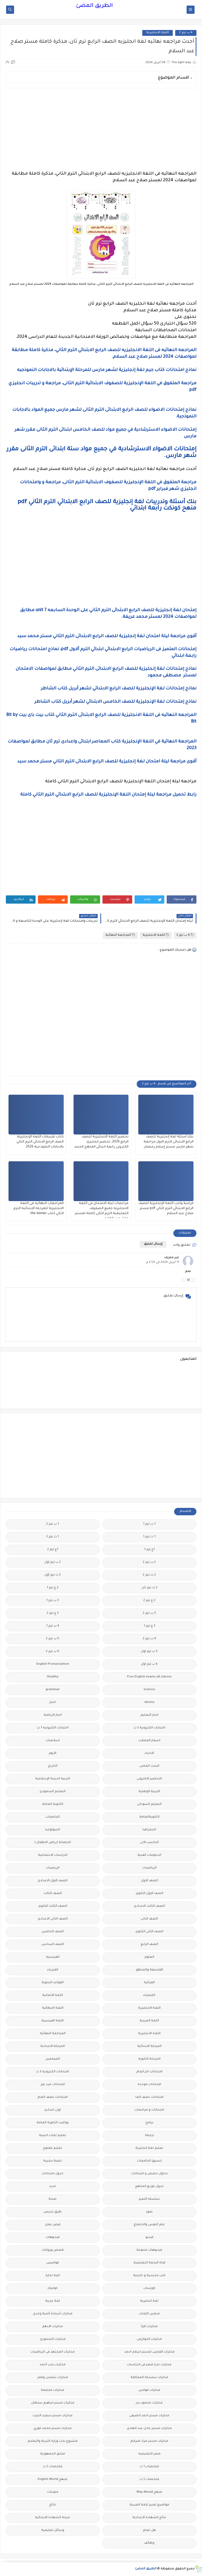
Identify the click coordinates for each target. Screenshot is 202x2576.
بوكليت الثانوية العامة (53, 2123)
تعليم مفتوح (52, 2148)
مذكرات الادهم (52, 2326)
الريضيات (52, 1868)
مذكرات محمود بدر (149, 2403)
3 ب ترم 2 (149, 1613)
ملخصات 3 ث (149, 2479)
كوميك (53, 2288)
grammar (53, 1690)
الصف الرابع (149, 1944)
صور (149, 2212)
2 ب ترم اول (52, 1562)
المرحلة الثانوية (149, 2059)
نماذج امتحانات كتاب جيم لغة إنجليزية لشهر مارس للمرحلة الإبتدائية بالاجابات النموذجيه (106, 370)
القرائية (149, 1982)
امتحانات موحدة (149, 2084)
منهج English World (52, 2479)
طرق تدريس (53, 2212)
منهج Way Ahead (149, 2492)
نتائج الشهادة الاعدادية (149, 2517)
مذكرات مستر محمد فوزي (52, 2428)
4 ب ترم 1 (52, 1626)
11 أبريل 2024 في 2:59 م (162, 1262)
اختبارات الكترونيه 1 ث (52, 1728)
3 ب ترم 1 (52, 1600)
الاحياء (149, 1753)
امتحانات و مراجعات (149, 2110)
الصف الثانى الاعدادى (53, 1919)
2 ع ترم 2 (149, 1600)
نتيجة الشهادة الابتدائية (52, 2517)
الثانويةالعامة (149, 1817)
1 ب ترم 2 (52, 1524)
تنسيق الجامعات (149, 2161)
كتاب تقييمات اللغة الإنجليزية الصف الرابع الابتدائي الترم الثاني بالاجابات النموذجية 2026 (40, 1142)
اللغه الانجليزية (149, 2033)
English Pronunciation (52, 1664)
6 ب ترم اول (149, 1664)
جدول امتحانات (52, 2174)
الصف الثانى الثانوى (149, 1932)
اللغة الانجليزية (157, 32)
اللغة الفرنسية (52, 2021)
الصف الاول (149, 1881)
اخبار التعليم (149, 1715)
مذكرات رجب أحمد (53, 2365)
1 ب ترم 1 (149, 1524)
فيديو (149, 2237)
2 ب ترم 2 (149, 1562)
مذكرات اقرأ (149, 2326)
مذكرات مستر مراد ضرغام (149, 2441)
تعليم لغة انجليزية (149, 2148)
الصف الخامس (53, 1932)
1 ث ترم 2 (52, 1537)
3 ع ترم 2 (53, 1613)
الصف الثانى (149, 1919)
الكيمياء (149, 1995)
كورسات (149, 2288)
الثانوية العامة (52, 1804)
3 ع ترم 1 (149, 1626)
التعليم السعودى (53, 1791)
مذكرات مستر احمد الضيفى (149, 2416)
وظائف (149, 2543)
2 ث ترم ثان (149, 1588)
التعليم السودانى (149, 1804)
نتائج (52, 2505)
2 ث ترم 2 (149, 1575)
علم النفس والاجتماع (149, 2225)
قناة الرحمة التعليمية (149, 2263)
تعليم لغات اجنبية (52, 2135)
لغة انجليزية (149, 2301)
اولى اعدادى (52, 2110)
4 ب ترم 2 (185, 32)
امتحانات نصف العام (52, 2097)
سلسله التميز (149, 2199)
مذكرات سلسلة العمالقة (149, 2377)
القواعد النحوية (53, 1982)
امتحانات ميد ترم (53, 2084)
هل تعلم (149, 2530)
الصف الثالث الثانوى (52, 1906)
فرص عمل (53, 2225)
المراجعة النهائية (120, 935)
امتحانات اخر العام (149, 2072)
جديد (52, 2186)
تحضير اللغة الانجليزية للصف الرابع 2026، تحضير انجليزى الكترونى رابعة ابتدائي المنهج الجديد (101, 1142)
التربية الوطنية (149, 1791)
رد (188, 1279)
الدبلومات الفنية (149, 1855)
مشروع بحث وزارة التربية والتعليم (53, 2441)
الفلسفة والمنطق (149, 1970)
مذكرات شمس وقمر (52, 2377)
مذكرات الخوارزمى (149, 2339)
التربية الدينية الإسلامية (52, 1779)
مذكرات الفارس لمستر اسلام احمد (149, 2352)
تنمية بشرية (52, 2161)
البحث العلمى (149, 1766)
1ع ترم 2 (52, 1549)
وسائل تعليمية (52, 2530)
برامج (149, 2123)
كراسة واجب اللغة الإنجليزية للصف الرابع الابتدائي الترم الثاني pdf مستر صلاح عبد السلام (166, 1208)
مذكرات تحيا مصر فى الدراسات (149, 2365)
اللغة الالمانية (52, 1995)
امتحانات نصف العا (149, 2097)
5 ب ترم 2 (52, 1639)
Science (149, 1690)
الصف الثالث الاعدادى (149, 1906)
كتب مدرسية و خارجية (149, 2275)
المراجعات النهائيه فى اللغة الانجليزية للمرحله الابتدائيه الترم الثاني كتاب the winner (38, 1208)
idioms (149, 1702)
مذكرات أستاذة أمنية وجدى (52, 2314)
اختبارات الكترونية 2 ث (149, 1728)
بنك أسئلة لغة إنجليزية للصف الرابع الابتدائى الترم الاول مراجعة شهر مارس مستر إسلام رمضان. (168, 1142)
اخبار (52, 1702)
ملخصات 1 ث (149, 2467)
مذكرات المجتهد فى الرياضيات (53, 2352)
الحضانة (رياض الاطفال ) (53, 1842)
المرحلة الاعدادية (52, 2046)
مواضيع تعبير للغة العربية (149, 2505)
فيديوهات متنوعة (149, 2250)
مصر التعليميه (149, 2454)
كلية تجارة (52, 2275)
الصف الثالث (53, 1893)
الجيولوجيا (52, 1830)
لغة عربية (52, 2301)
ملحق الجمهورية (52, 2454)
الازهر (52, 1753)
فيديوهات (53, 2237)
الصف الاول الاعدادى (52, 1881)
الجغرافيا (149, 1830)
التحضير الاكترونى (149, 1779)
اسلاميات (53, 1740)
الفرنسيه (52, 1957)
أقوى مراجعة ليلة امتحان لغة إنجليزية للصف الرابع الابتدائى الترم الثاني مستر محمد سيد (106, 636)
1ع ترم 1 (149, 1549)
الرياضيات (149, 1868)
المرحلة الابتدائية (149, 2046)
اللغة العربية (149, 2021)
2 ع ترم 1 (52, 1588)
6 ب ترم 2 (52, 1651)
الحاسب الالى (149, 1842)
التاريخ (52, 1766)
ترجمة (149, 2135)
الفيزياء (52, 1970)
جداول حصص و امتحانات (149, 2174)
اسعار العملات (149, 1740)
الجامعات (53, 1817)
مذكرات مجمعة (52, 2390)
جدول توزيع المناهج (149, 2186)
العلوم (149, 1957)
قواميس (52, 2263)
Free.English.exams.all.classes (149, 1677)
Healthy (52, 1677)
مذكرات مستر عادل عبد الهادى (149, 2428)
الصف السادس (52, 1944)
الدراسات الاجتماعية (52, 1855)
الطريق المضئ (94, 6)
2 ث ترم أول (52, 1575)
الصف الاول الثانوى (149, 1893)
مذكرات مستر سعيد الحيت (52, 2416)
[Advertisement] (101, 129)
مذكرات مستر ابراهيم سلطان (52, 2403)
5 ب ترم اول (149, 1651)
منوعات (52, 2492)
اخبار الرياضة (53, 1715)
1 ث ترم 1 (149, 1537)
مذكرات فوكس (149, 2390)
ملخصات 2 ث (52, 2467)
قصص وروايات (53, 2250)
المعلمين (52, 2059)
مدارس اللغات (149, 2314)
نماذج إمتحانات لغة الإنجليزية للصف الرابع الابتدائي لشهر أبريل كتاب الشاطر (118, 688)
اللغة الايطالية (52, 2008)
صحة (53, 2199)
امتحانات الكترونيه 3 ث (52, 2072)
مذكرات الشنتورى (53, 2339)
